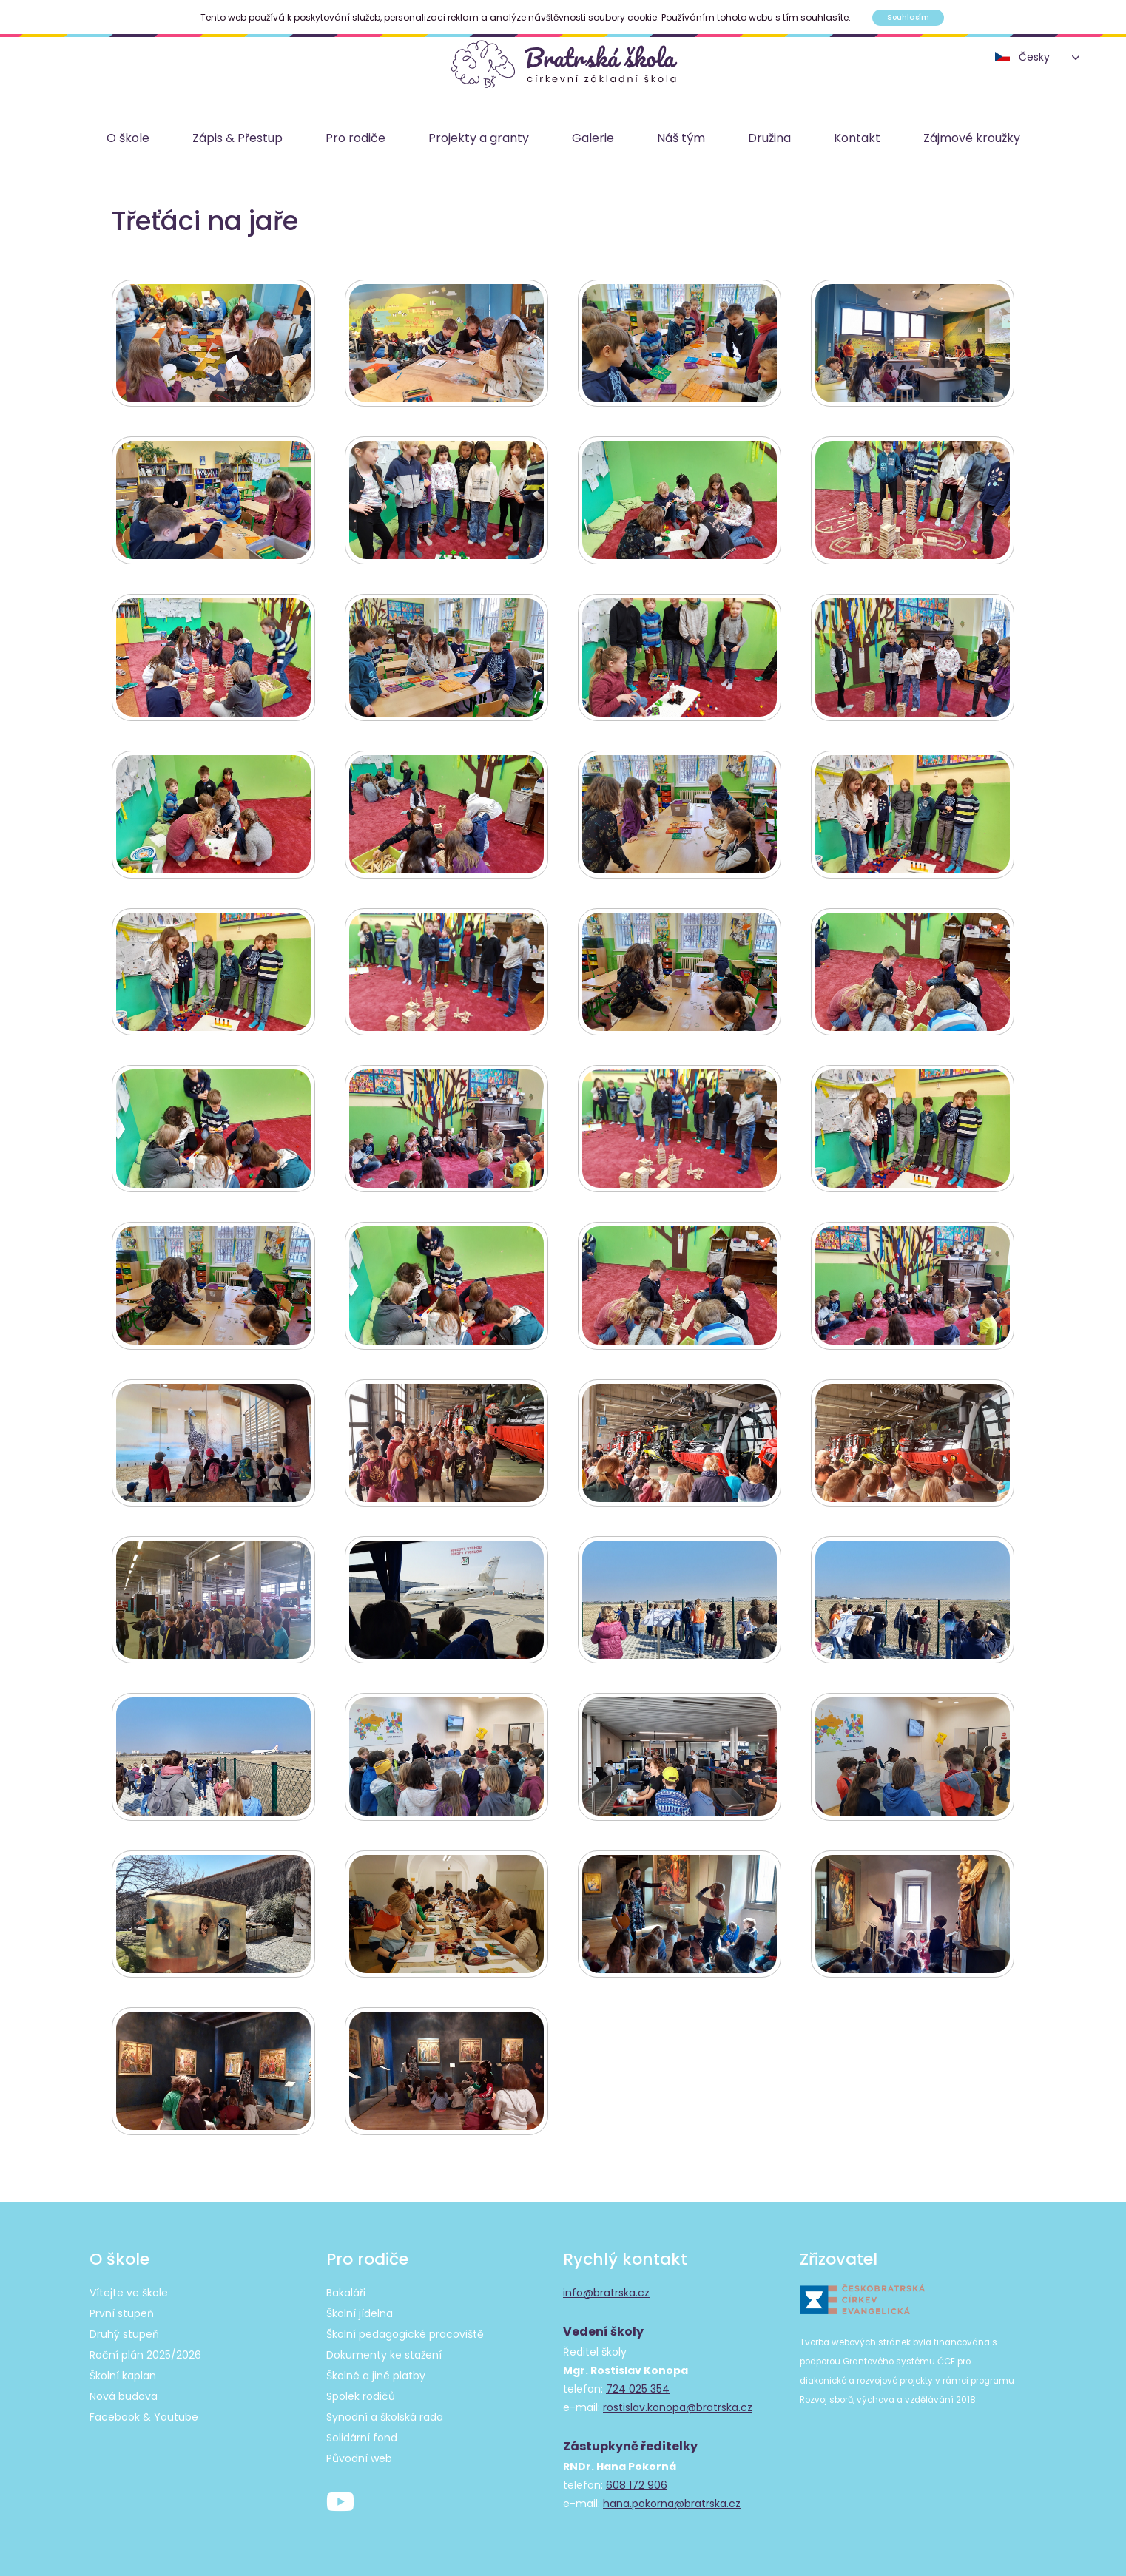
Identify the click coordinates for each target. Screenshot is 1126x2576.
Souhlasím (908, 17)
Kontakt (857, 138)
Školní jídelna (359, 2309)
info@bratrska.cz (606, 2289)
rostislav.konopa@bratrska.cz (677, 2403)
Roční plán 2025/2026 (145, 2351)
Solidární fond (361, 2434)
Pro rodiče (355, 138)
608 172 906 (636, 2481)
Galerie (593, 138)
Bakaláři (345, 2289)
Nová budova (124, 2392)
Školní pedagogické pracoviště (405, 2330)
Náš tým (681, 138)
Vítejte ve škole (129, 2289)
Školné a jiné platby (375, 2371)
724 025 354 (638, 2385)
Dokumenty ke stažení (384, 2351)
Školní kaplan (123, 2371)
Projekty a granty (478, 138)
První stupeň (122, 2309)
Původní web (359, 2454)
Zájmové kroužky (971, 138)
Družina (769, 138)
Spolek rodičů (360, 2392)
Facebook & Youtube (144, 2413)
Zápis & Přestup (237, 138)
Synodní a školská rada (384, 2413)
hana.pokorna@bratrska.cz (672, 2499)
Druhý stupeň (124, 2330)
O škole (128, 138)
